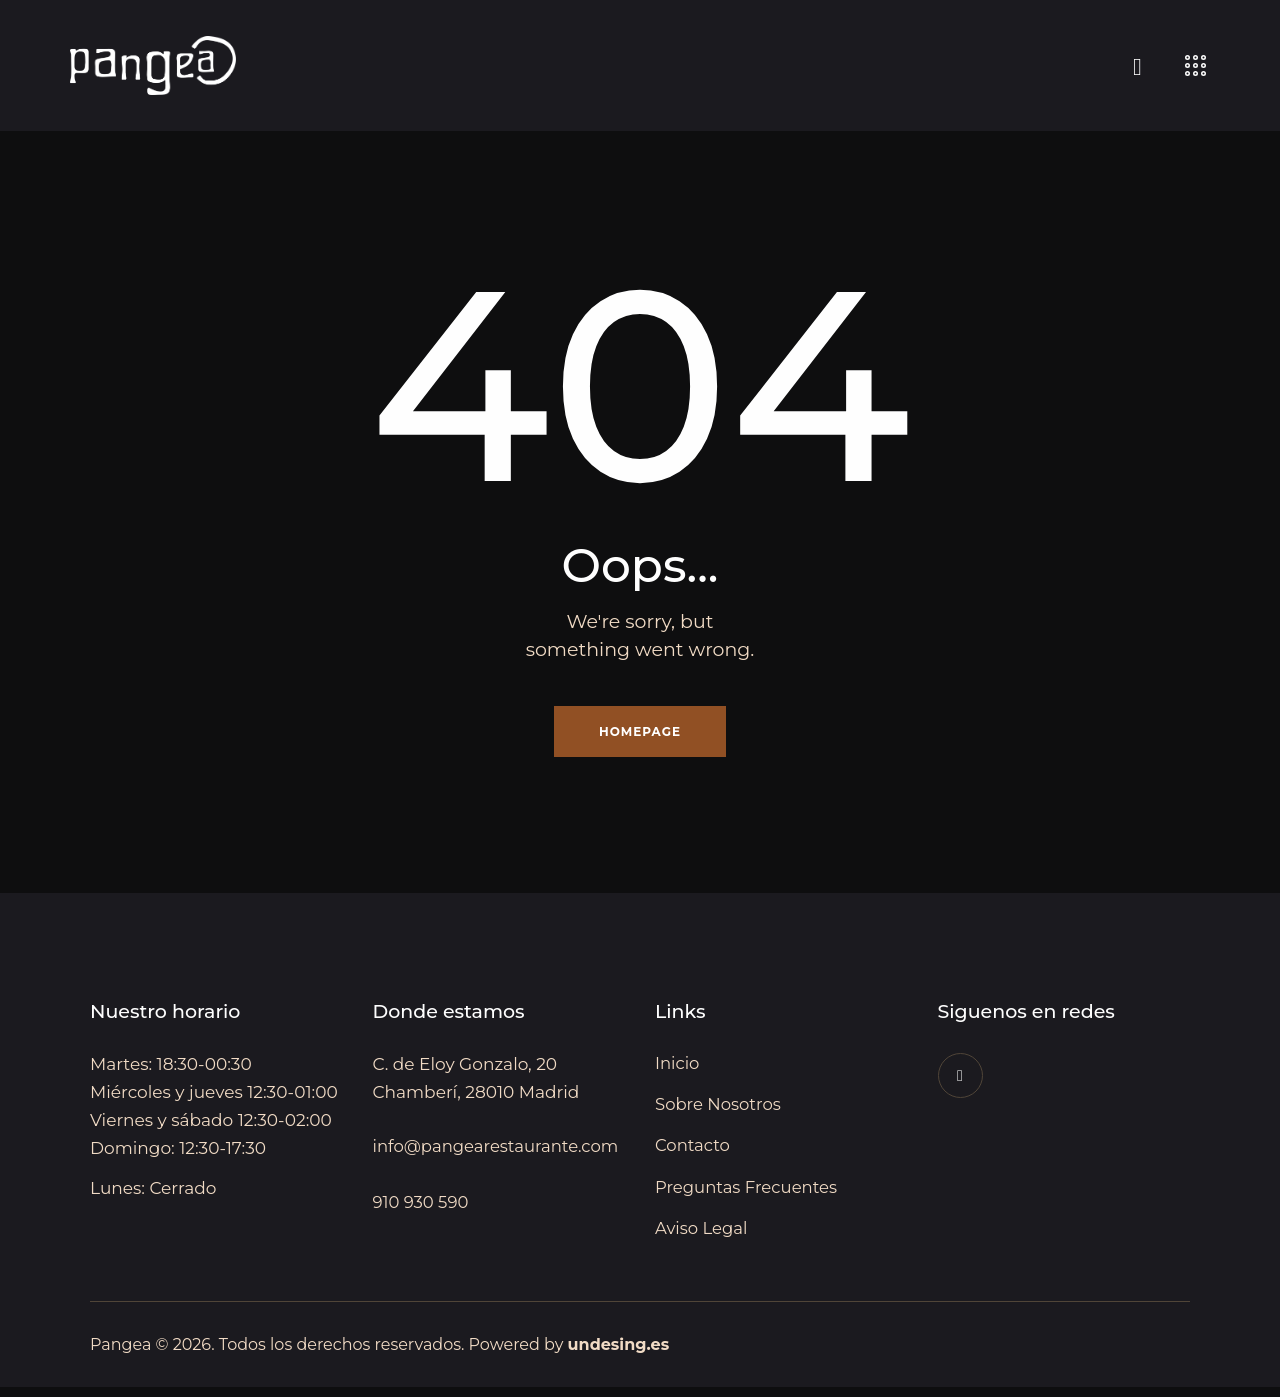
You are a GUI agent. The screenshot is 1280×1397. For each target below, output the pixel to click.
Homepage (640, 733)
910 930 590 (422, 1236)
